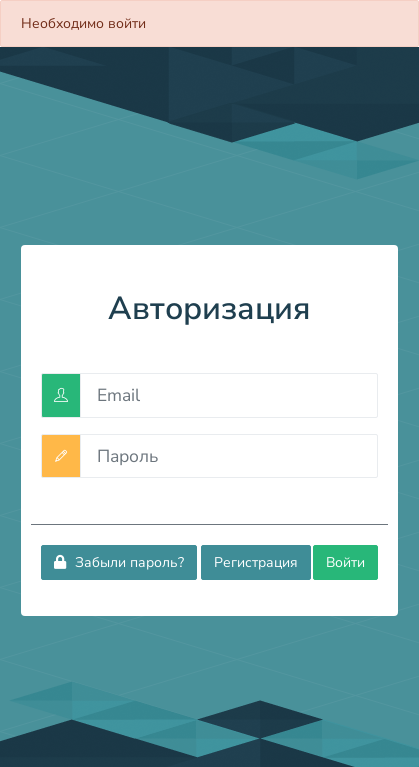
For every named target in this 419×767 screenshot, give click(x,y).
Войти (345, 562)
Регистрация (256, 562)
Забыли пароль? (119, 562)
